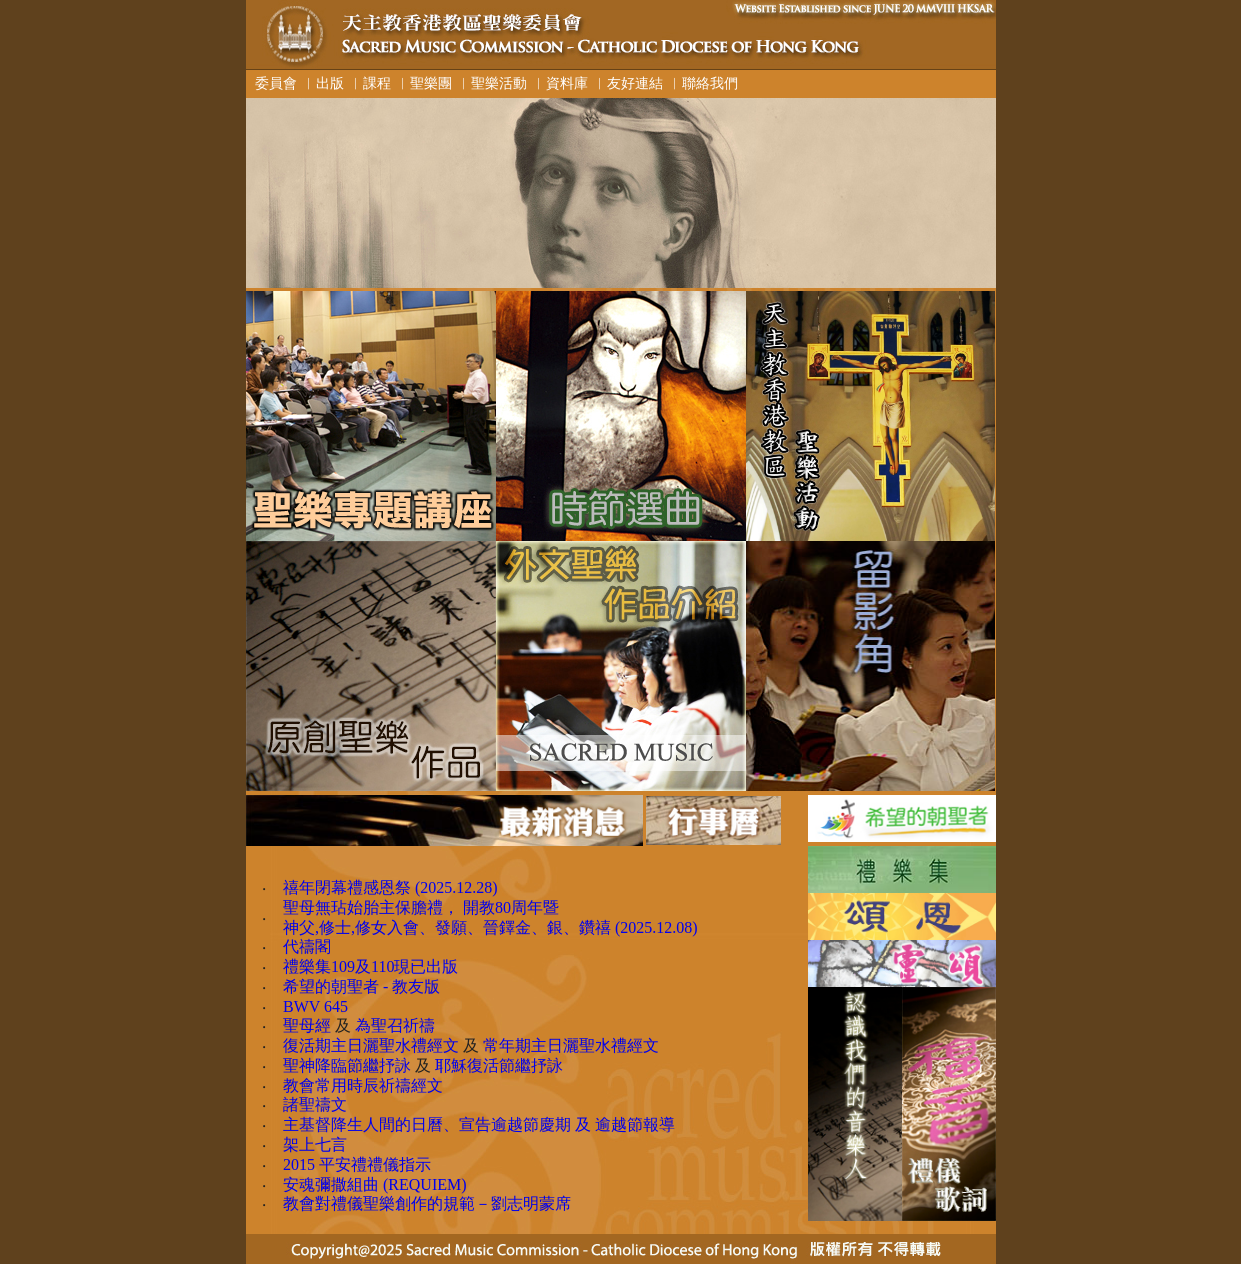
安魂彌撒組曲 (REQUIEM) (375, 1184)
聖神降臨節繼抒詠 (347, 1065)
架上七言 (315, 1144)
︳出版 (323, 83)
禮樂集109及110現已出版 (370, 966)
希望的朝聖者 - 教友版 (361, 986)
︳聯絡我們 (703, 83)
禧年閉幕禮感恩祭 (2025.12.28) (390, 887)
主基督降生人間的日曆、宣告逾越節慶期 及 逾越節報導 (479, 1124)
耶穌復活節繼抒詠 (499, 1065)
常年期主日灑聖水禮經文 (571, 1045)
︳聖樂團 (424, 83)
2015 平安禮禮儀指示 (357, 1164)
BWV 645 (315, 1006)
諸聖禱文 (315, 1104)
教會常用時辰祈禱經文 (363, 1085)
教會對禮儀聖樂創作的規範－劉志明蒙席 (427, 1203)
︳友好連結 (628, 83)
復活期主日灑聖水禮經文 (371, 1045)
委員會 (272, 83)
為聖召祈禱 (395, 1025)
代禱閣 (307, 946)
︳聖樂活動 (492, 83)
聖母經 (307, 1025)
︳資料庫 (560, 83)
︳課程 (370, 83)
